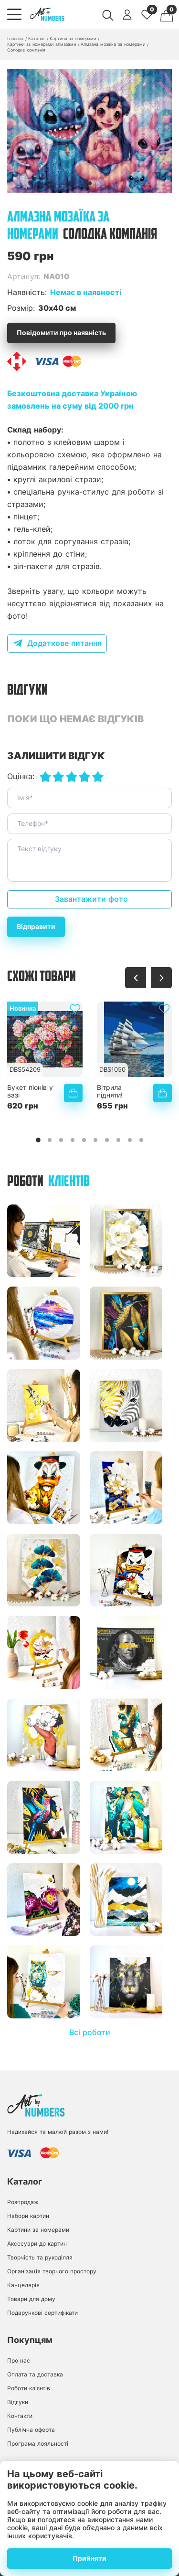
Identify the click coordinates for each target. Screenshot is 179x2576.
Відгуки (17, 2402)
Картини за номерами (38, 2229)
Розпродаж (23, 2202)
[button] (90, 183)
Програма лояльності (37, 2443)
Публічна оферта (31, 2429)
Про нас (18, 2360)
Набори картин (28, 2215)
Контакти (19, 2415)
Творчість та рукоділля (40, 2257)
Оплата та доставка (35, 2374)
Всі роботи (89, 2032)
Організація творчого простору (51, 2271)
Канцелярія (23, 2285)
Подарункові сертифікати (42, 2312)
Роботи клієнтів (28, 2388)
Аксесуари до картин (37, 2243)
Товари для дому (31, 2298)
